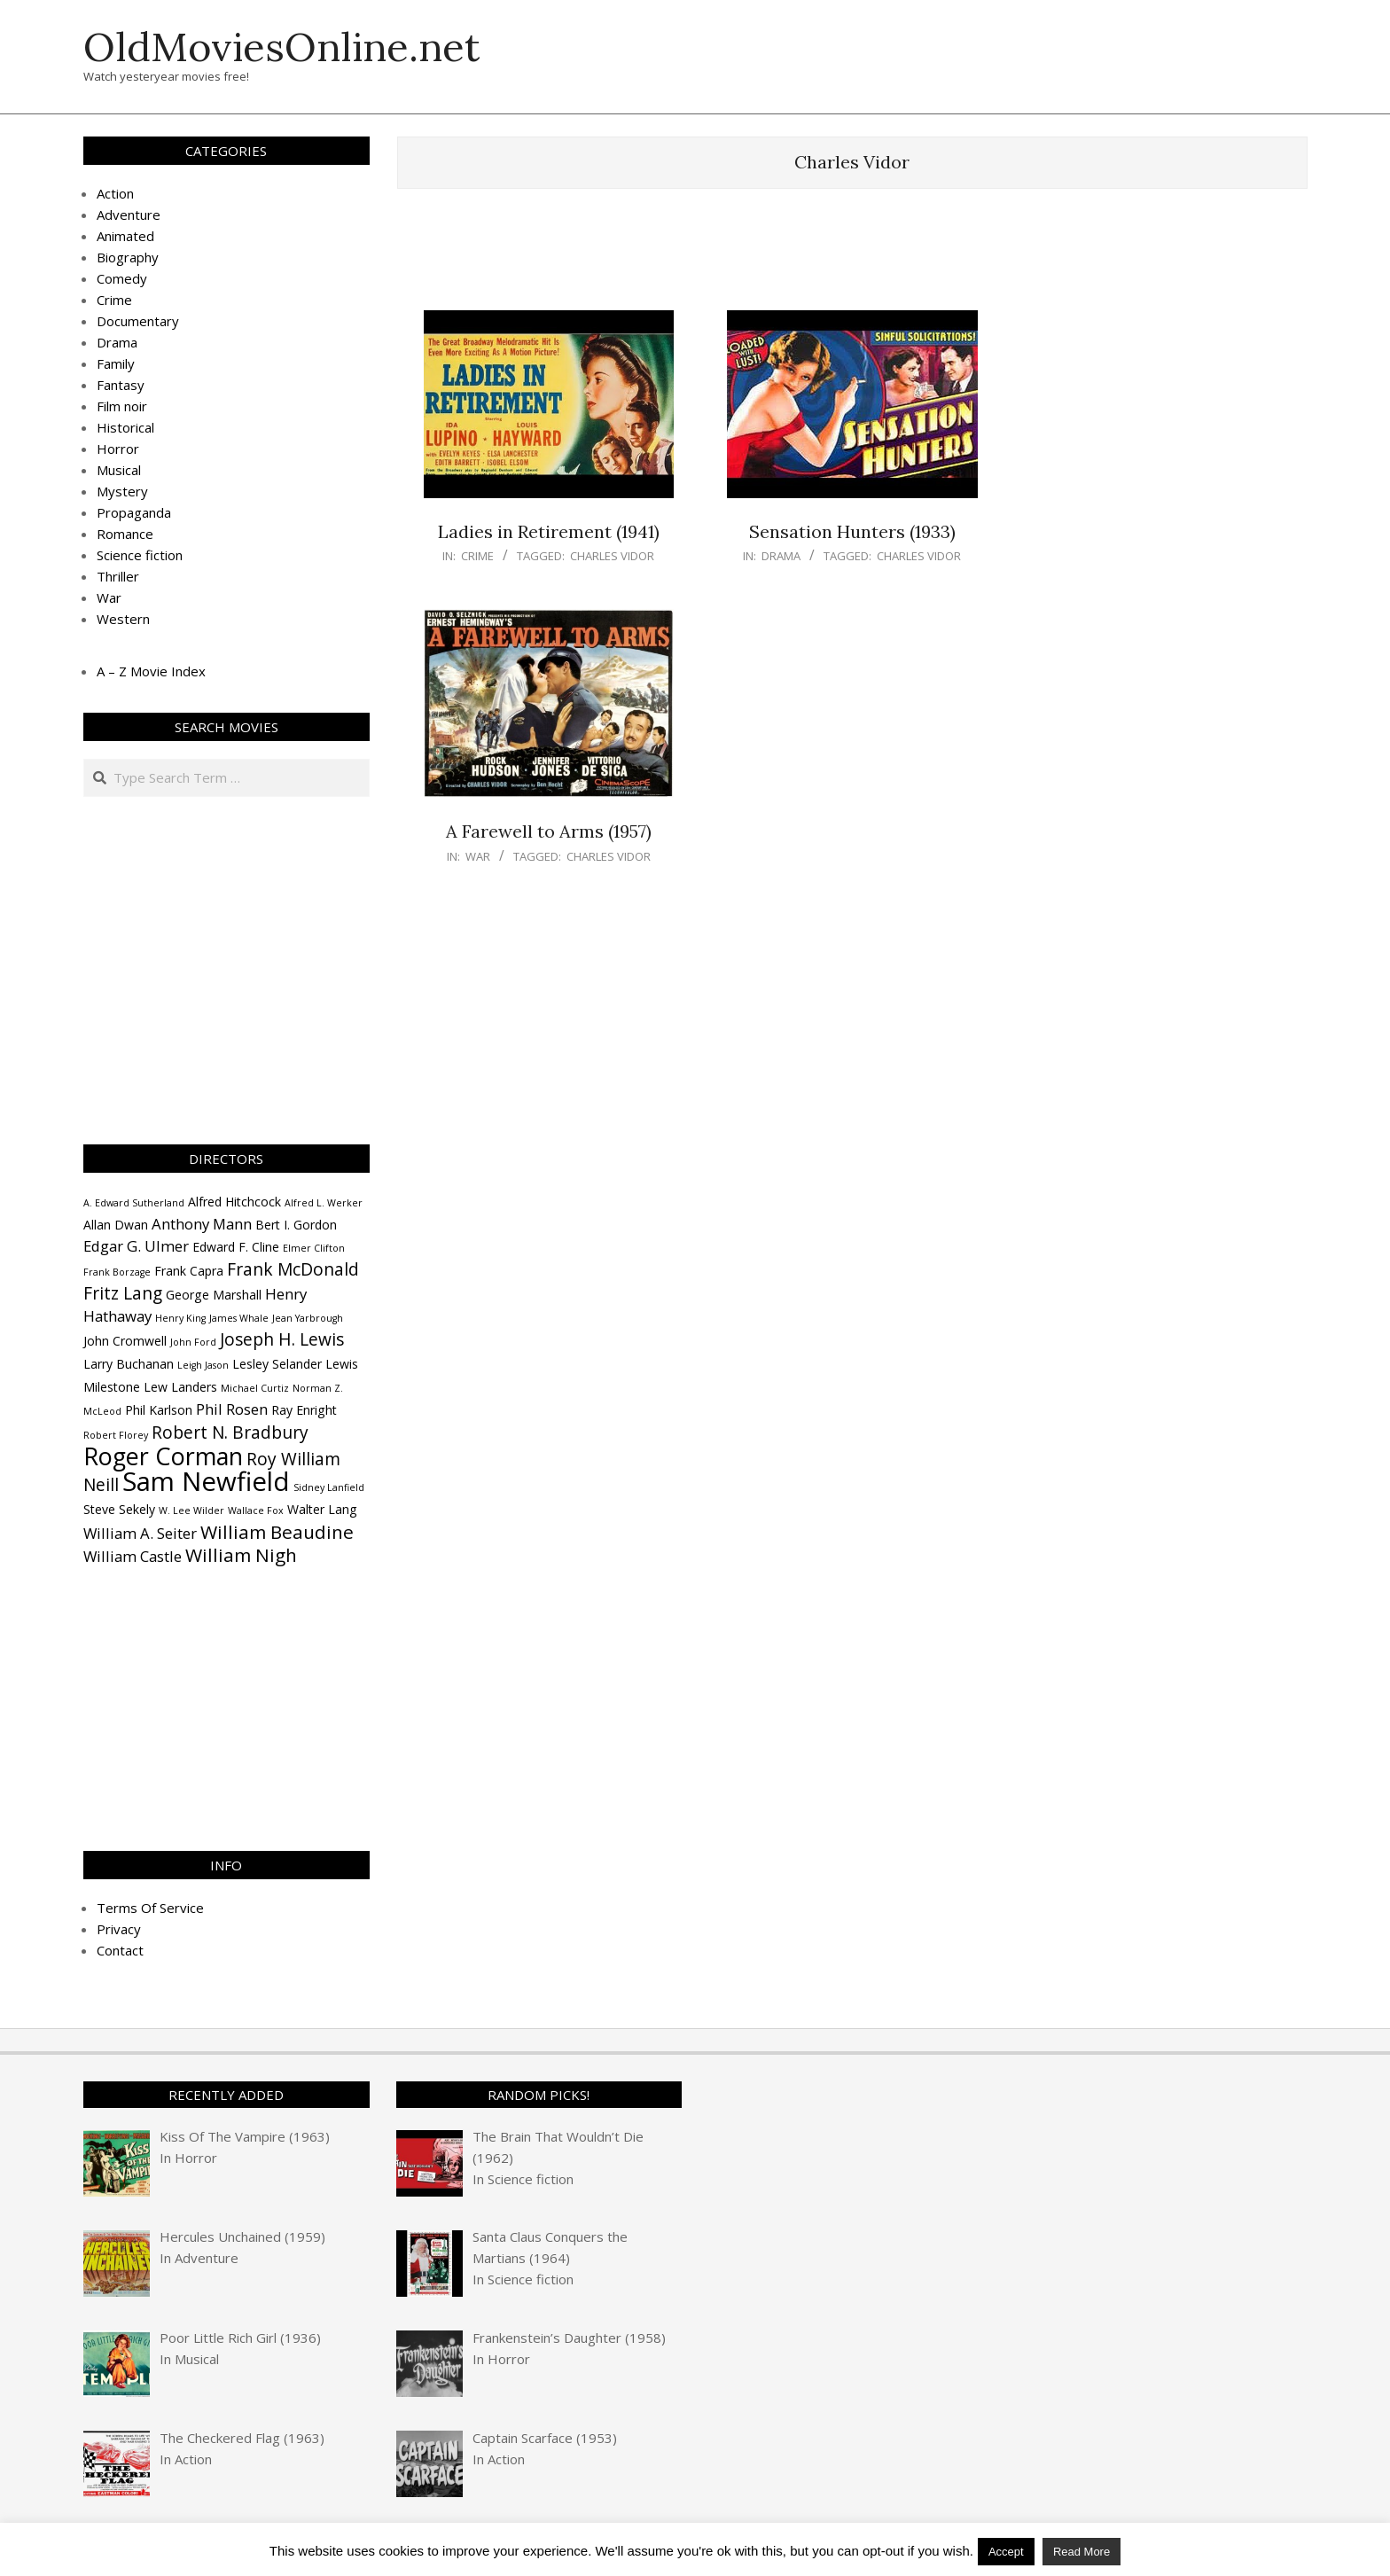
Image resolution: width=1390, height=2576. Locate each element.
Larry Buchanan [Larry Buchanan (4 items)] (128, 1363)
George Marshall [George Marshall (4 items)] (214, 1294)
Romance (125, 534)
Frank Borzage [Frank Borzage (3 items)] (117, 1272)
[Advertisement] (852, 258)
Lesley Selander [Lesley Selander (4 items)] (277, 1363)
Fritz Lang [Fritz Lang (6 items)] (122, 1293)
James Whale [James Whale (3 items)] (239, 1318)
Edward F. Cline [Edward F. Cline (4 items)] (235, 1246)
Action (115, 193)
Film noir (122, 406)
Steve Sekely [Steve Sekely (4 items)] (119, 1509)
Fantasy (120, 385)
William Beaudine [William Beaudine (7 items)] (277, 1531)
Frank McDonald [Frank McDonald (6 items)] (293, 1269)
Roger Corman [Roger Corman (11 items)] (163, 1456)
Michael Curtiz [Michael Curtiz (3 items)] (255, 1388)
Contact (120, 1950)
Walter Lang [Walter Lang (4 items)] (322, 1509)
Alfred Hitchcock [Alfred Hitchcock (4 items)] (234, 1201)
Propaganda (134, 512)
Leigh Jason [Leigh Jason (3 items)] (203, 1365)
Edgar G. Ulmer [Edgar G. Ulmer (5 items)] (136, 1246)
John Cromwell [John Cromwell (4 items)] (125, 1340)
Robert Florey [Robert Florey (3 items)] (115, 1435)
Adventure (128, 214)
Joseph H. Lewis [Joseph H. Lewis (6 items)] (282, 1339)
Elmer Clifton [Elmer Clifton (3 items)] (314, 1248)
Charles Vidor (612, 556)
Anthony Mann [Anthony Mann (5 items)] (202, 1224)
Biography (128, 257)
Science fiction (140, 555)
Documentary (138, 321)
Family (116, 363)
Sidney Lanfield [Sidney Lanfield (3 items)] (328, 1487)
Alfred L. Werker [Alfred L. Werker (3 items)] (324, 1203)
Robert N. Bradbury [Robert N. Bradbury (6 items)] (230, 1432)
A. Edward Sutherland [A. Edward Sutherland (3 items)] (133, 1203)
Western (123, 619)
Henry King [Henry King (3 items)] (180, 1318)
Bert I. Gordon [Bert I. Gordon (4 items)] (296, 1224)
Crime (477, 556)
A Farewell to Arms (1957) (549, 831)
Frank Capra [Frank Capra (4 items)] (188, 1270)
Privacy (119, 1929)
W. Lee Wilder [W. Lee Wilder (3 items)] (191, 1510)
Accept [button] (1006, 2551)
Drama (780, 556)
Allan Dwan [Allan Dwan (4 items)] (115, 1224)
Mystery (122, 491)
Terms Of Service (150, 1907)
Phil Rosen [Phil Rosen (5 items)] (232, 1409)
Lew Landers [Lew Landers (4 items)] (180, 1386)
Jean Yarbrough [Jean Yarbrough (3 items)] (307, 1318)
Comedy (122, 278)
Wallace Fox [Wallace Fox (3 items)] (256, 1510)
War (477, 856)
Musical (119, 470)
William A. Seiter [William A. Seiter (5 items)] (140, 1533)
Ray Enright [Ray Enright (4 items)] (304, 1409)
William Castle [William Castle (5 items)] (132, 1556)
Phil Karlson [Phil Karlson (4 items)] (158, 1409)
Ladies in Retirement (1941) (549, 531)
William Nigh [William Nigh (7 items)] (241, 1554)
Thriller (118, 576)
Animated (125, 236)
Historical (125, 427)
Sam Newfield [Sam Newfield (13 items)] (206, 1481)
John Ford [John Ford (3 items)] (193, 1342)
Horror (118, 448)
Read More (1081, 2551)
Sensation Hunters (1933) (852, 531)
